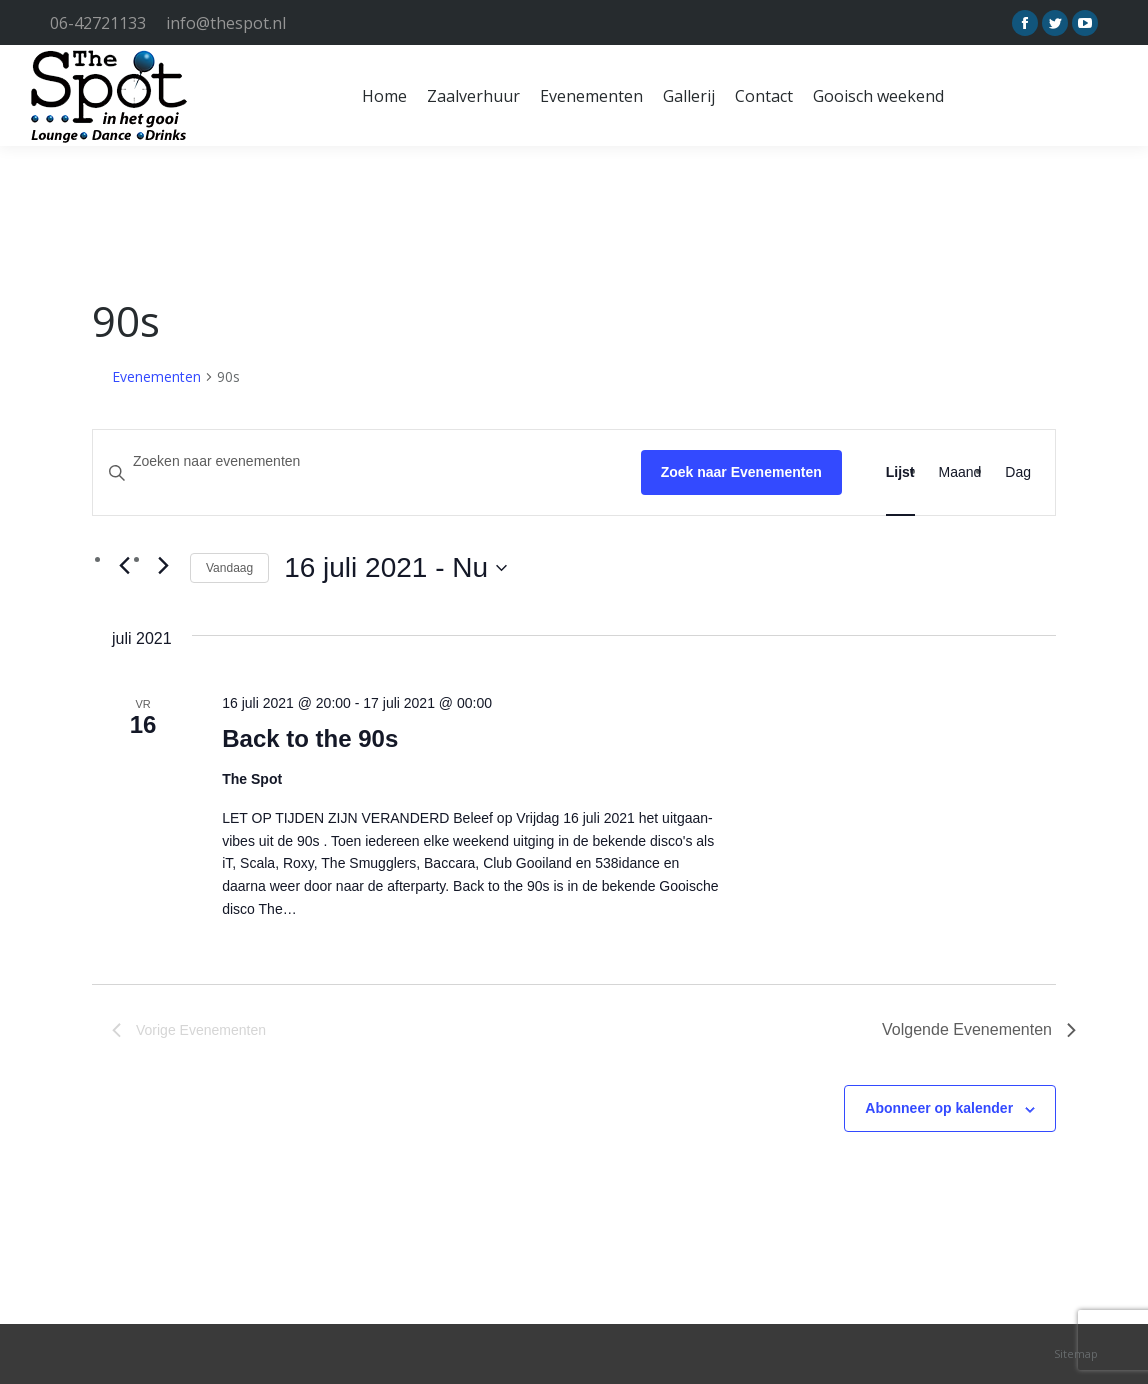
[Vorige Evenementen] (124, 565)
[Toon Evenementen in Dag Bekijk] (1018, 472)
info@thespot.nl (226, 23)
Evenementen (156, 376)
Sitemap (1076, 1353)
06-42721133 (98, 23)
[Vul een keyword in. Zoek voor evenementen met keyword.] (367, 461)
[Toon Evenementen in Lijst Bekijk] (900, 472)
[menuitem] (384, 96)
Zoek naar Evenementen (741, 472)
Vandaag (229, 568)
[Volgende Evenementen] (163, 565)
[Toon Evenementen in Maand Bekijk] (960, 472)
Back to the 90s (310, 738)
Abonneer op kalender (939, 1108)
